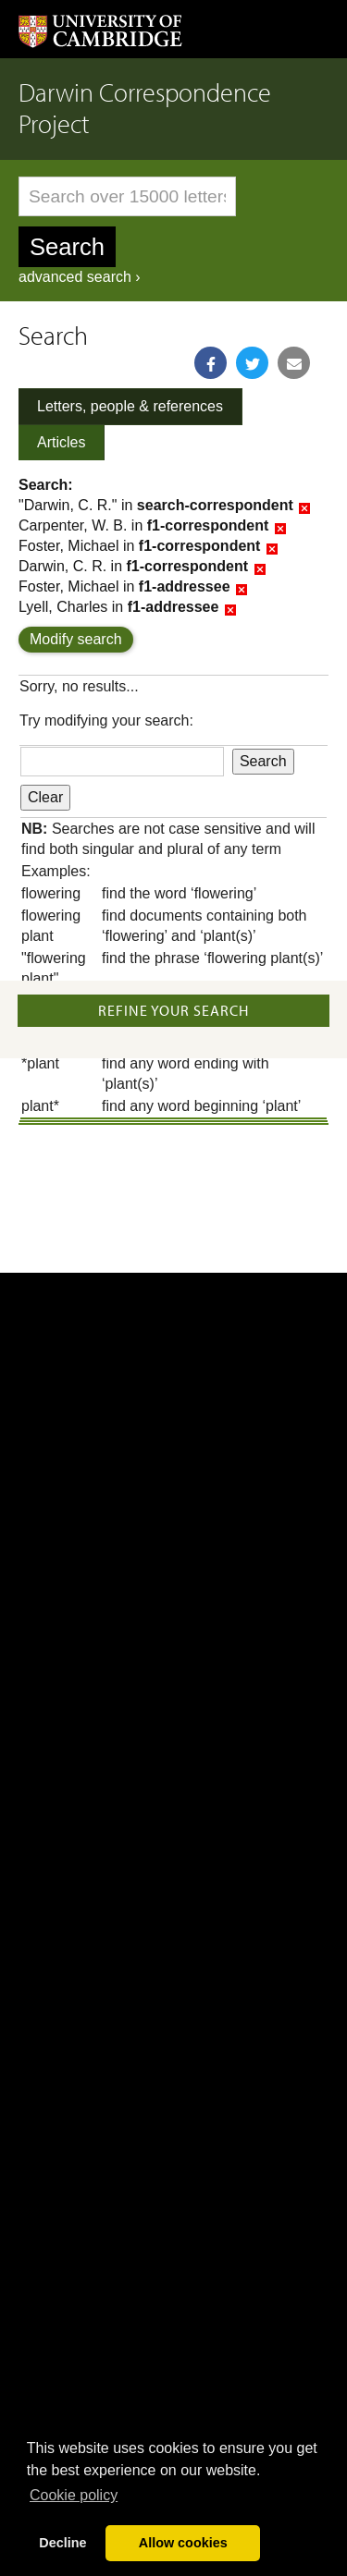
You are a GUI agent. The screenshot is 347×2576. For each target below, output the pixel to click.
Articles (61, 442)
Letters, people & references (130, 406)
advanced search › (80, 277)
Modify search (76, 639)
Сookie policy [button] (74, 2495)
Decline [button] (62, 2542)
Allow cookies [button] (183, 2542)
